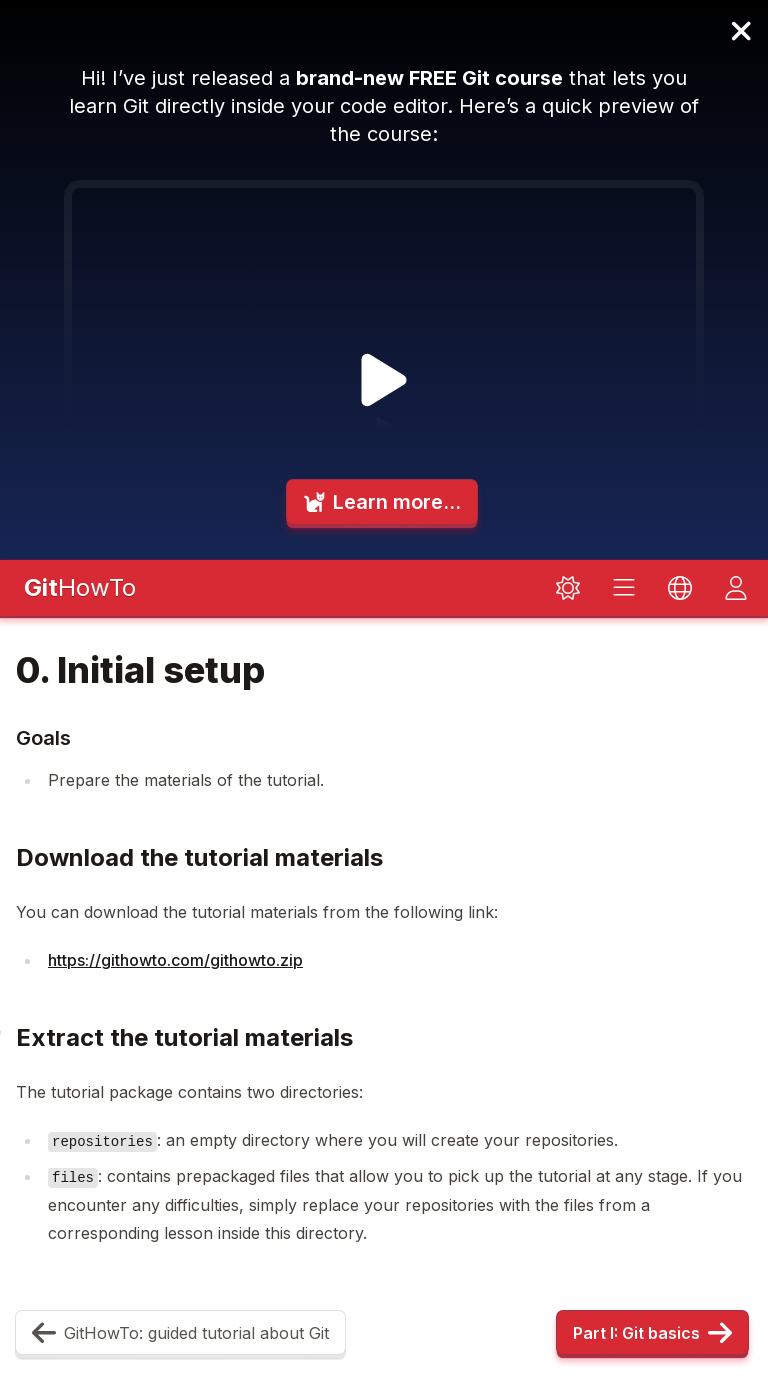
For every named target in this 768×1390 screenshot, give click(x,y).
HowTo (80, 587)
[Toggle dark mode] (568, 588)
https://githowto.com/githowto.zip (175, 960)
